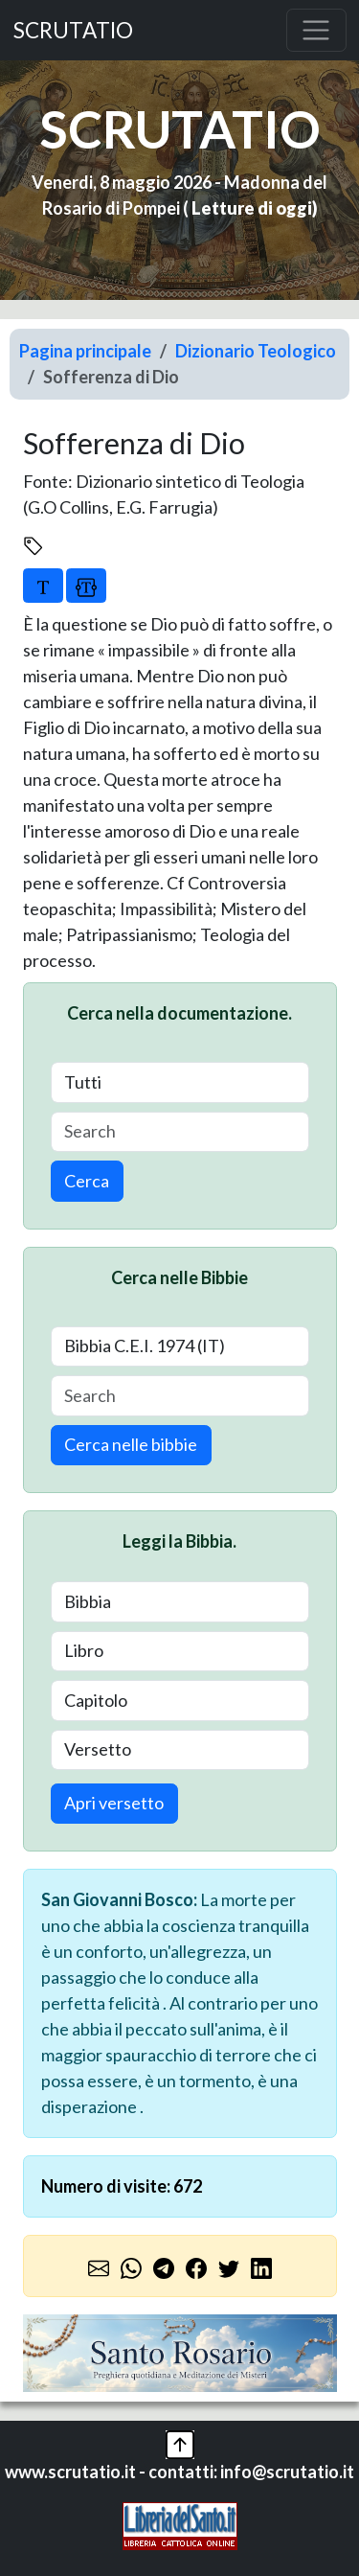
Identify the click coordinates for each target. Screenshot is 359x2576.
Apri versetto (114, 1802)
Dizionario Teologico (255, 350)
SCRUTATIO (73, 30)
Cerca (86, 1180)
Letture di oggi (251, 207)
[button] (180, 2441)
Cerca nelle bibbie (130, 1444)
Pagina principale (85, 350)
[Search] (180, 1132)
